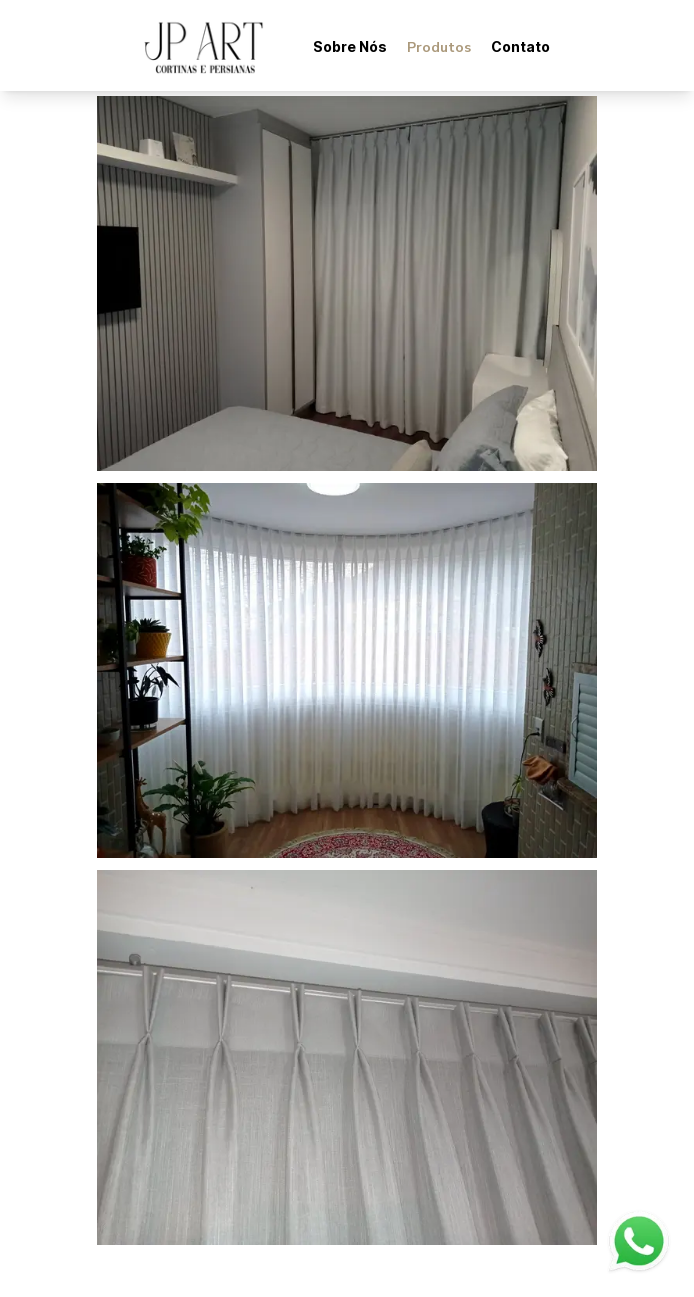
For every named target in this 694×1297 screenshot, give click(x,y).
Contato (520, 46)
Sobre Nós (350, 46)
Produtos (439, 47)
